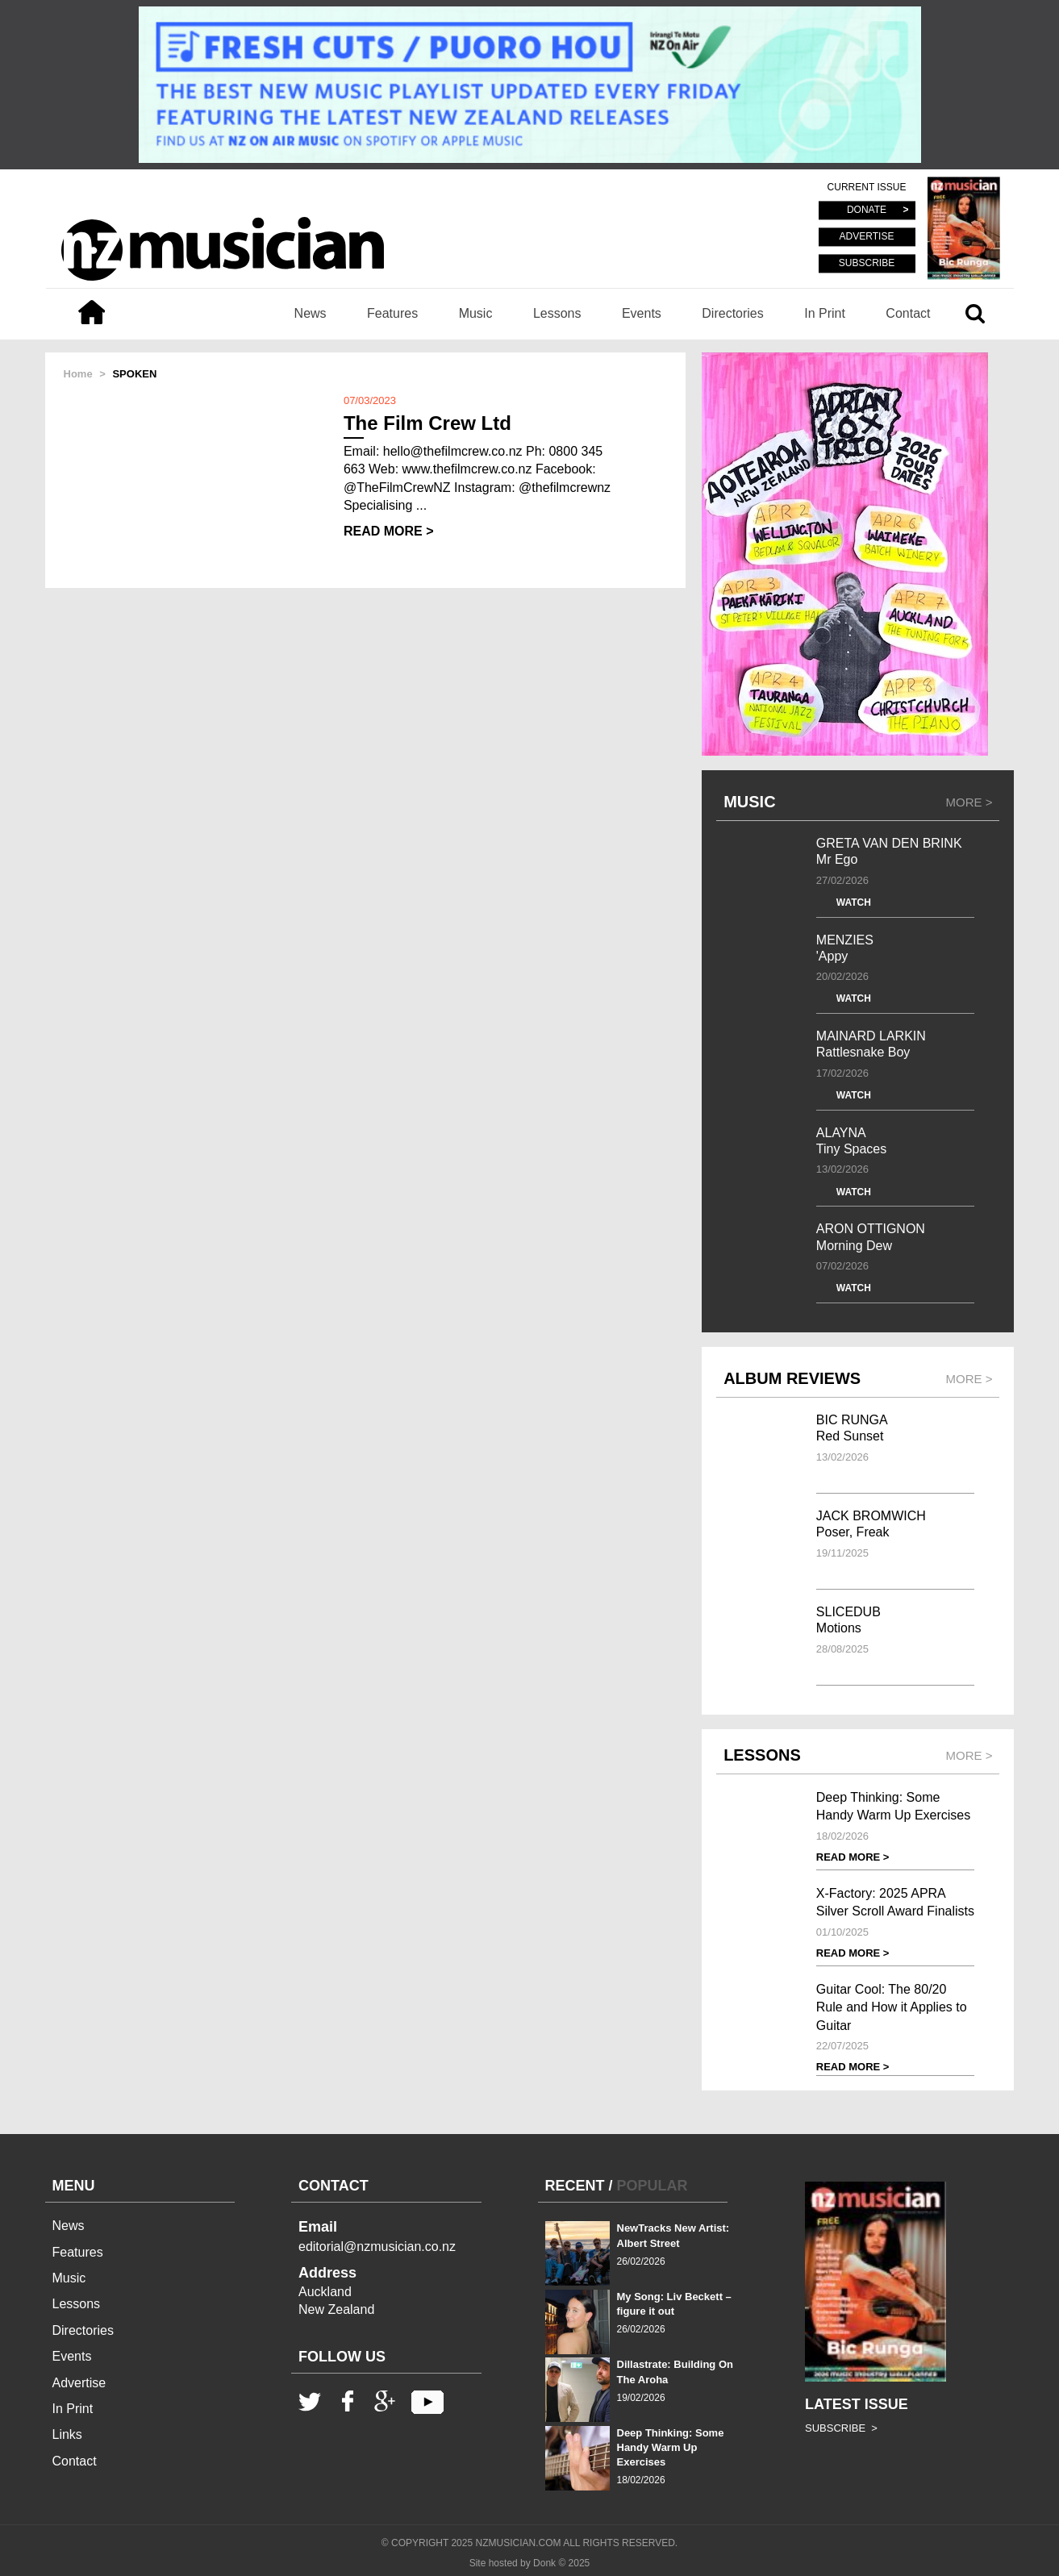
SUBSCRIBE (866, 263)
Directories (732, 313)
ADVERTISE (867, 237)
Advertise (79, 2383)
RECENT (575, 2186)
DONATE (866, 210)
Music (476, 313)
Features (392, 313)
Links (67, 2434)
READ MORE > (389, 531)
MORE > (969, 802)
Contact (908, 313)
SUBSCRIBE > (841, 2428)
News (310, 313)
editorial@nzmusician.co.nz (377, 2246)
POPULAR (652, 2186)
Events (641, 313)
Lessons (557, 313)
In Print (824, 313)
